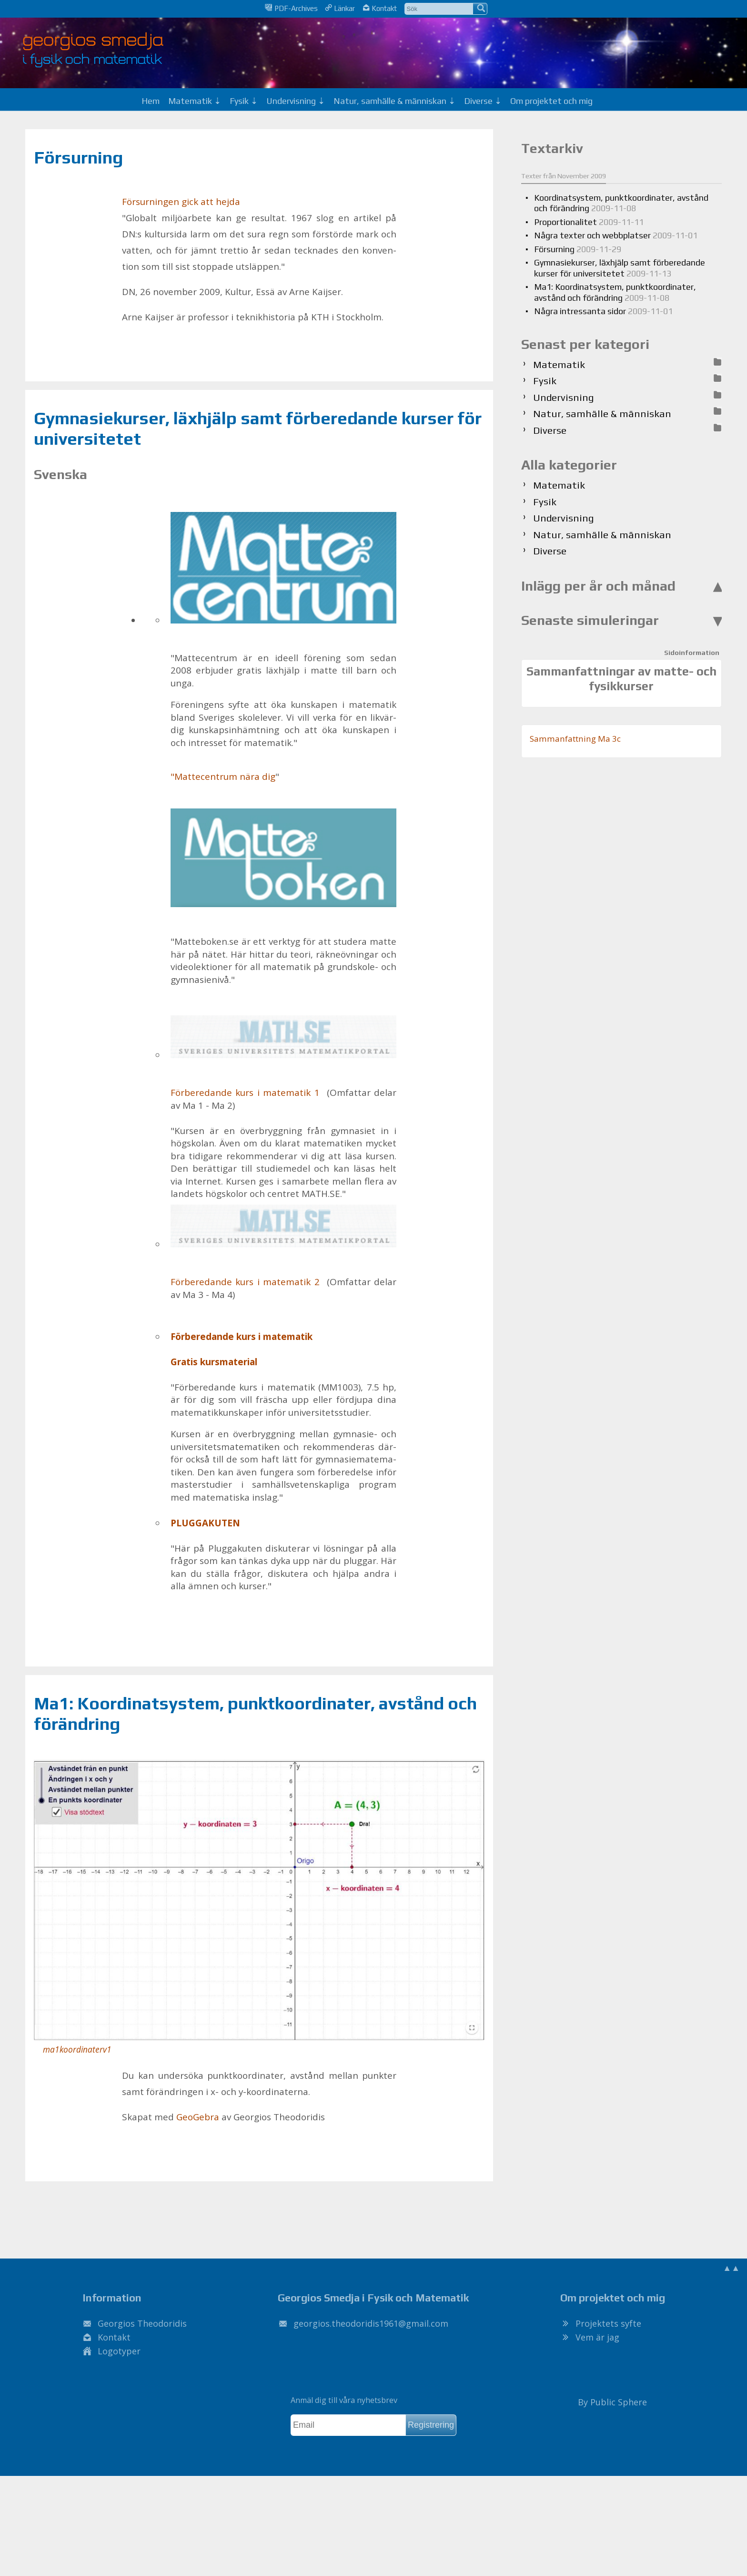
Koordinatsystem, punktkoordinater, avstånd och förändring (621, 203)
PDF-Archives (291, 8)
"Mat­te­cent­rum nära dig (223, 776)
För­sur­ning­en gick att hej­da (181, 201)
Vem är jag (597, 2337)
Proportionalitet (589, 222)
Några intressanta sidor (603, 311)
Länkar (340, 8)
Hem (150, 101)
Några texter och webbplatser (615, 235)
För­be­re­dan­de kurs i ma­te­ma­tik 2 (283, 1246)
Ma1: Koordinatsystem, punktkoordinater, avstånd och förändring (615, 292)
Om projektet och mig (551, 101)
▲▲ (731, 2267)
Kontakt (380, 8)
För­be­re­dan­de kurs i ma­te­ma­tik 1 (283, 1057)
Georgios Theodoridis (142, 2323)
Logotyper (119, 2351)
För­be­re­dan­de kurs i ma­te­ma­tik (242, 1336)
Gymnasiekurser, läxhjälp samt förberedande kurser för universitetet (619, 267)
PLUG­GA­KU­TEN (205, 1523)
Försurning (78, 157)
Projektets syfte (608, 2323)
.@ (370, 2323)
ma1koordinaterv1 (77, 2049)
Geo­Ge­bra (197, 2117)
